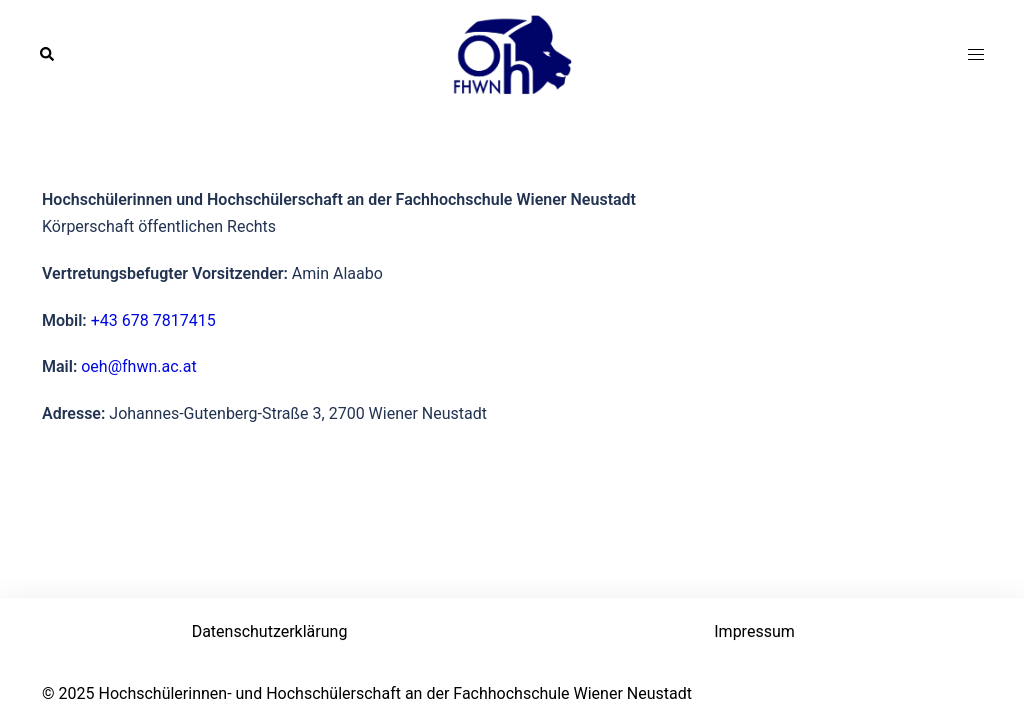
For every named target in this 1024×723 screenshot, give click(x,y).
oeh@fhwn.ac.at (138, 366)
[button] (48, 55)
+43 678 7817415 (153, 320)
